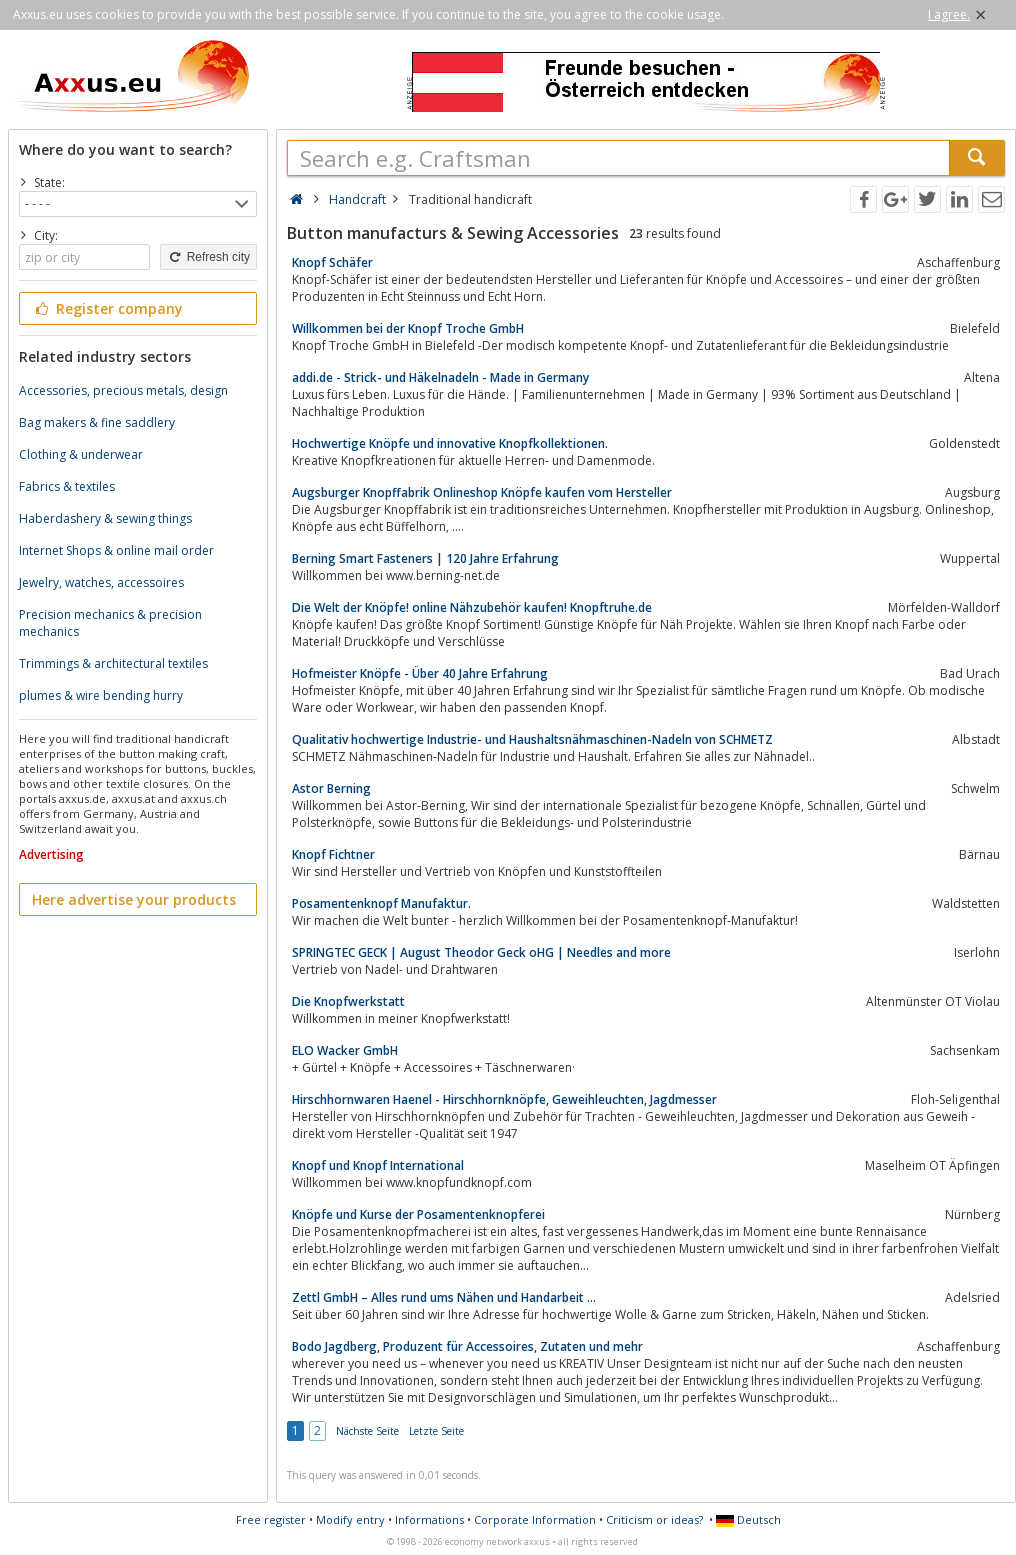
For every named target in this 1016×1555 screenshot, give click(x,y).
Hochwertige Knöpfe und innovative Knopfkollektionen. (450, 443)
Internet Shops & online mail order (116, 550)
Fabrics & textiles (67, 486)
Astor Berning (331, 788)
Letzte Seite (436, 1431)
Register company (107, 308)
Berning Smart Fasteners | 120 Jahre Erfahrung (425, 558)
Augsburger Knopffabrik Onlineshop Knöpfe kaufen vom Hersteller (482, 492)
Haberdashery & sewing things (105, 518)
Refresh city (208, 257)
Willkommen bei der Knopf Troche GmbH (408, 328)
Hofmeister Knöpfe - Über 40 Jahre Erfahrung (420, 673)
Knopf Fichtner (333, 854)
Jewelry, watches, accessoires (101, 582)
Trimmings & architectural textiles (113, 663)
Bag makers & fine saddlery (97, 422)
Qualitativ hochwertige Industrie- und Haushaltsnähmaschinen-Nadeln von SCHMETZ (532, 739)
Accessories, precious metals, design (123, 390)
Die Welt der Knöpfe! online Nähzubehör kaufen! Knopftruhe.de (472, 607)
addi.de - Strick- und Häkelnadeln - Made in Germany (440, 377)
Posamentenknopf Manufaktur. (381, 903)
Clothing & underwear (81, 454)
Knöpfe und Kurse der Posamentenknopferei (418, 1214)
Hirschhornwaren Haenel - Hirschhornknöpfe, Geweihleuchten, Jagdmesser (504, 1099)
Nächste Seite (367, 1431)
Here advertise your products (134, 899)
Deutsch (748, 1519)
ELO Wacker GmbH (345, 1050)
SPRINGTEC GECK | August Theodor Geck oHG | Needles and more (481, 952)
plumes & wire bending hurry (101, 695)
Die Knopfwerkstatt (348, 1001)
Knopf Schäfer (332, 262)
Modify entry (350, 1519)
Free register (271, 1519)
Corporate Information (535, 1519)
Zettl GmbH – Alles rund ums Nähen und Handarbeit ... (444, 1297)
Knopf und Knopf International (378, 1165)
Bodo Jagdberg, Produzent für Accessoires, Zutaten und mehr (467, 1346)
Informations (429, 1519)
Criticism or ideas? (654, 1519)
